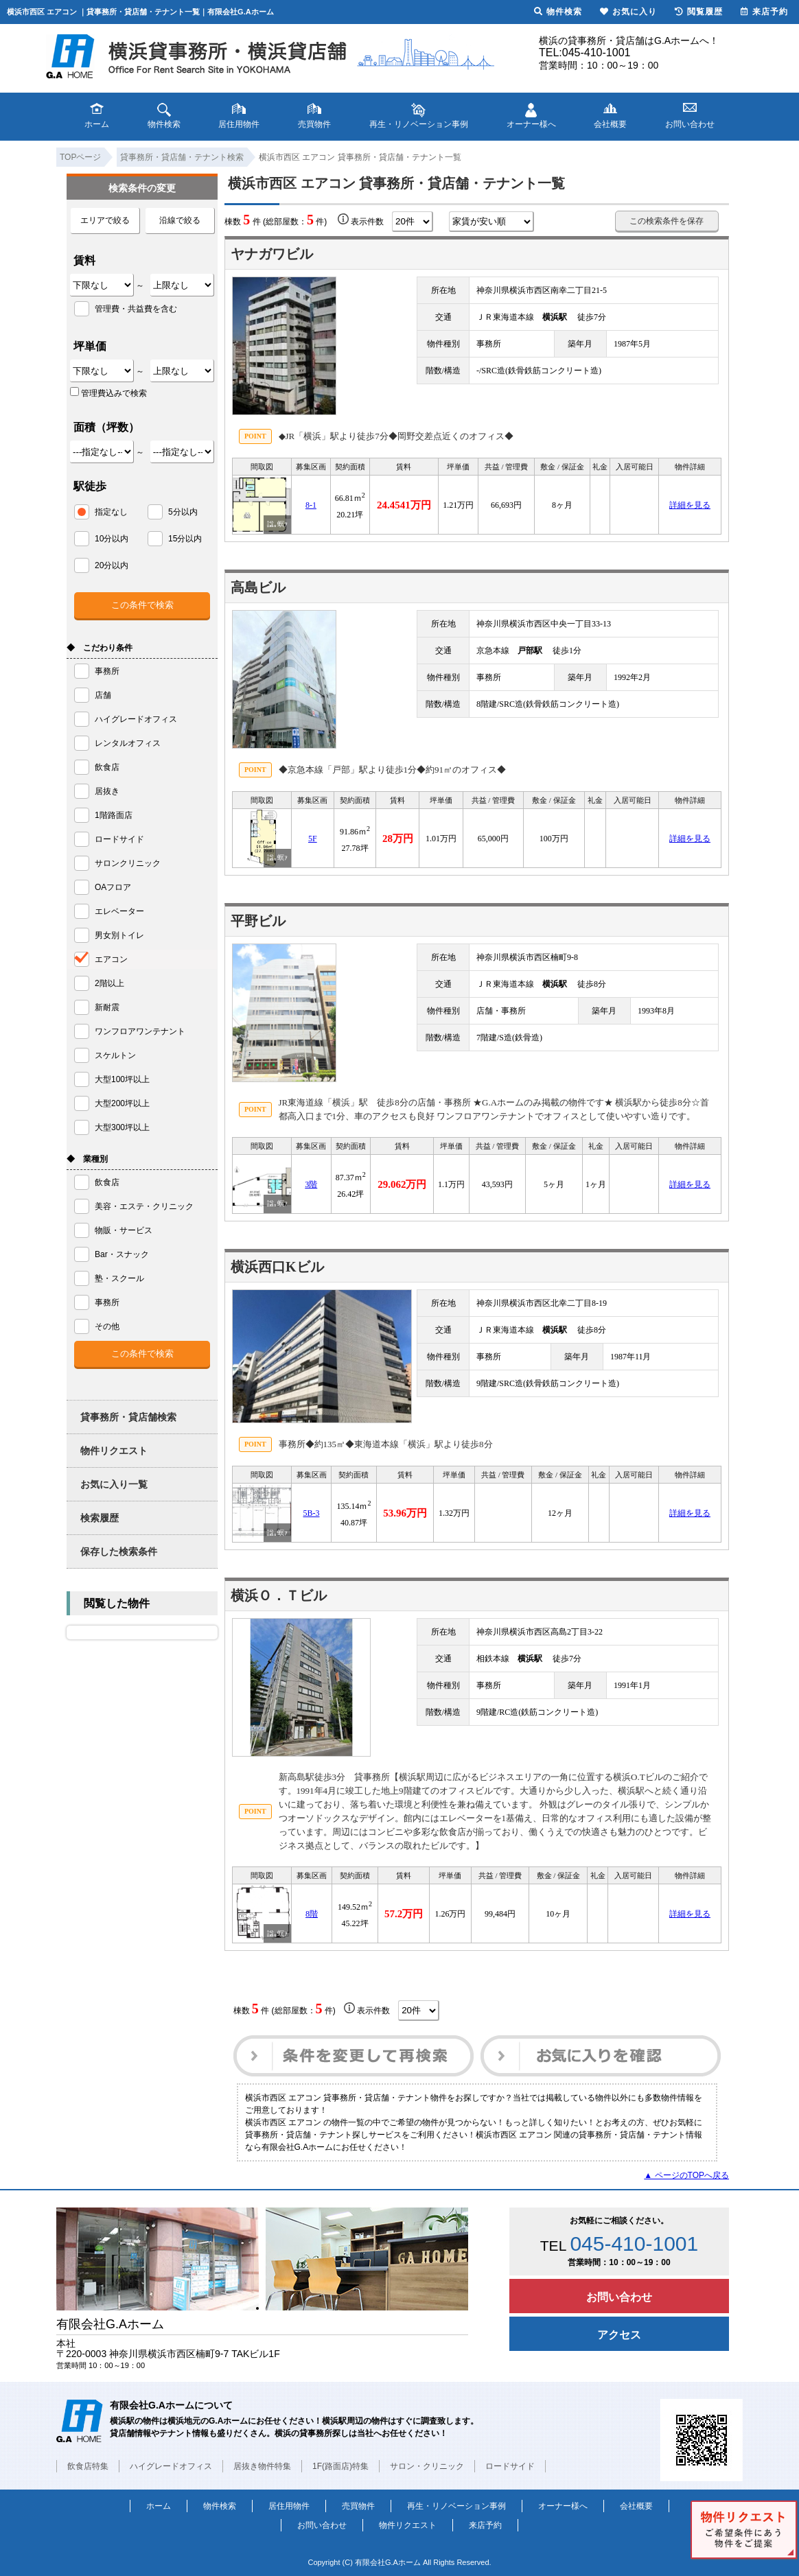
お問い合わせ (619, 2297)
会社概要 (636, 2506)
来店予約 (485, 2525)
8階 (311, 1914)
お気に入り (628, 11)
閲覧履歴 (699, 11)
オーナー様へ (563, 2506)
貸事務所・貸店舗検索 (128, 1417)
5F (312, 838)
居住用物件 (289, 2506)
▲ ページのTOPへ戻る (686, 2175)
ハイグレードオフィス (171, 2466)
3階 (311, 1184)
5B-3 (311, 1513)
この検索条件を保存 (666, 221)
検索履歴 (99, 1517)
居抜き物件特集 (262, 2466)
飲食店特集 (87, 2466)
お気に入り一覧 (114, 1484)
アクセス (619, 2335)
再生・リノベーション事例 (456, 2506)
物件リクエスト (114, 1450)
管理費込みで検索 (108, 392)
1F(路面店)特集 (340, 2466)
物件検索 (219, 2506)
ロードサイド (510, 2466)
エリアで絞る (105, 220)
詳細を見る (689, 505)
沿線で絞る (179, 220)
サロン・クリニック (427, 2466)
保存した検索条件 (118, 1551)
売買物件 (358, 2506)
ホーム (158, 2506)
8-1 (310, 505)
